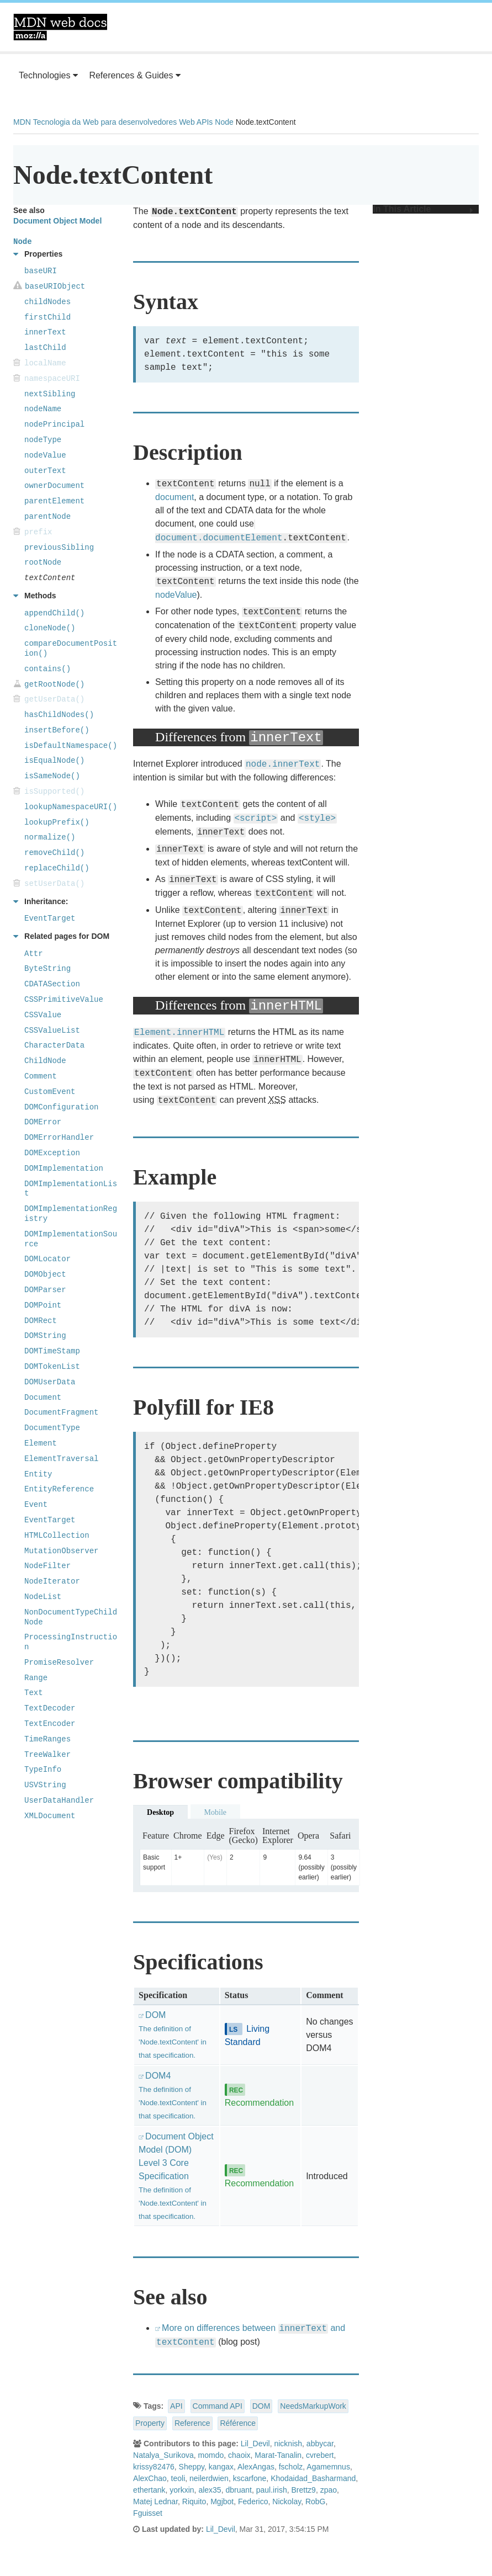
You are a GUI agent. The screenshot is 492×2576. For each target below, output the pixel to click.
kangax (221, 2466)
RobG (315, 2501)
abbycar (320, 2443)
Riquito (194, 2501)
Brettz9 (304, 2489)
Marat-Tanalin (278, 2455)
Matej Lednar (155, 2501)
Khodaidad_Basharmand (313, 2478)
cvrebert (320, 2455)
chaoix (239, 2455)
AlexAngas (255, 2466)
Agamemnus (328, 2466)
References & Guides (135, 75)
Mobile (215, 1812)
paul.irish (271, 2489)
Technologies (48, 75)
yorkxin (182, 2489)
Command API (217, 2406)
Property (150, 2423)
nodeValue (176, 594)
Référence (238, 2423)
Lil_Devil (255, 2443)
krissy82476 (153, 2466)
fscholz (291, 2466)
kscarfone (250, 2478)
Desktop (160, 1812)
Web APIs (196, 122)
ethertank (149, 2489)
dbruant (238, 2489)
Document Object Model (57, 220)
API (176, 2406)
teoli (178, 2478)
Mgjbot (222, 2501)
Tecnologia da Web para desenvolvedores (105, 122)
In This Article (423, 209)
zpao (328, 2489)
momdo (211, 2455)
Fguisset (147, 2513)
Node (224, 122)
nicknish (288, 2443)
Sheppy (191, 2466)
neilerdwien (209, 2478)
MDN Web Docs (60, 27)
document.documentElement (218, 538)
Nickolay (286, 2501)
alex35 (209, 2489)
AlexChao (150, 2478)
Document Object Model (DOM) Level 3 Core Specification (176, 2176)
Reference (192, 2423)
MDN (22, 122)
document (174, 497)
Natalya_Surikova (163, 2455)
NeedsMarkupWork (313, 2406)
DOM (261, 2406)
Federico (253, 2501)
